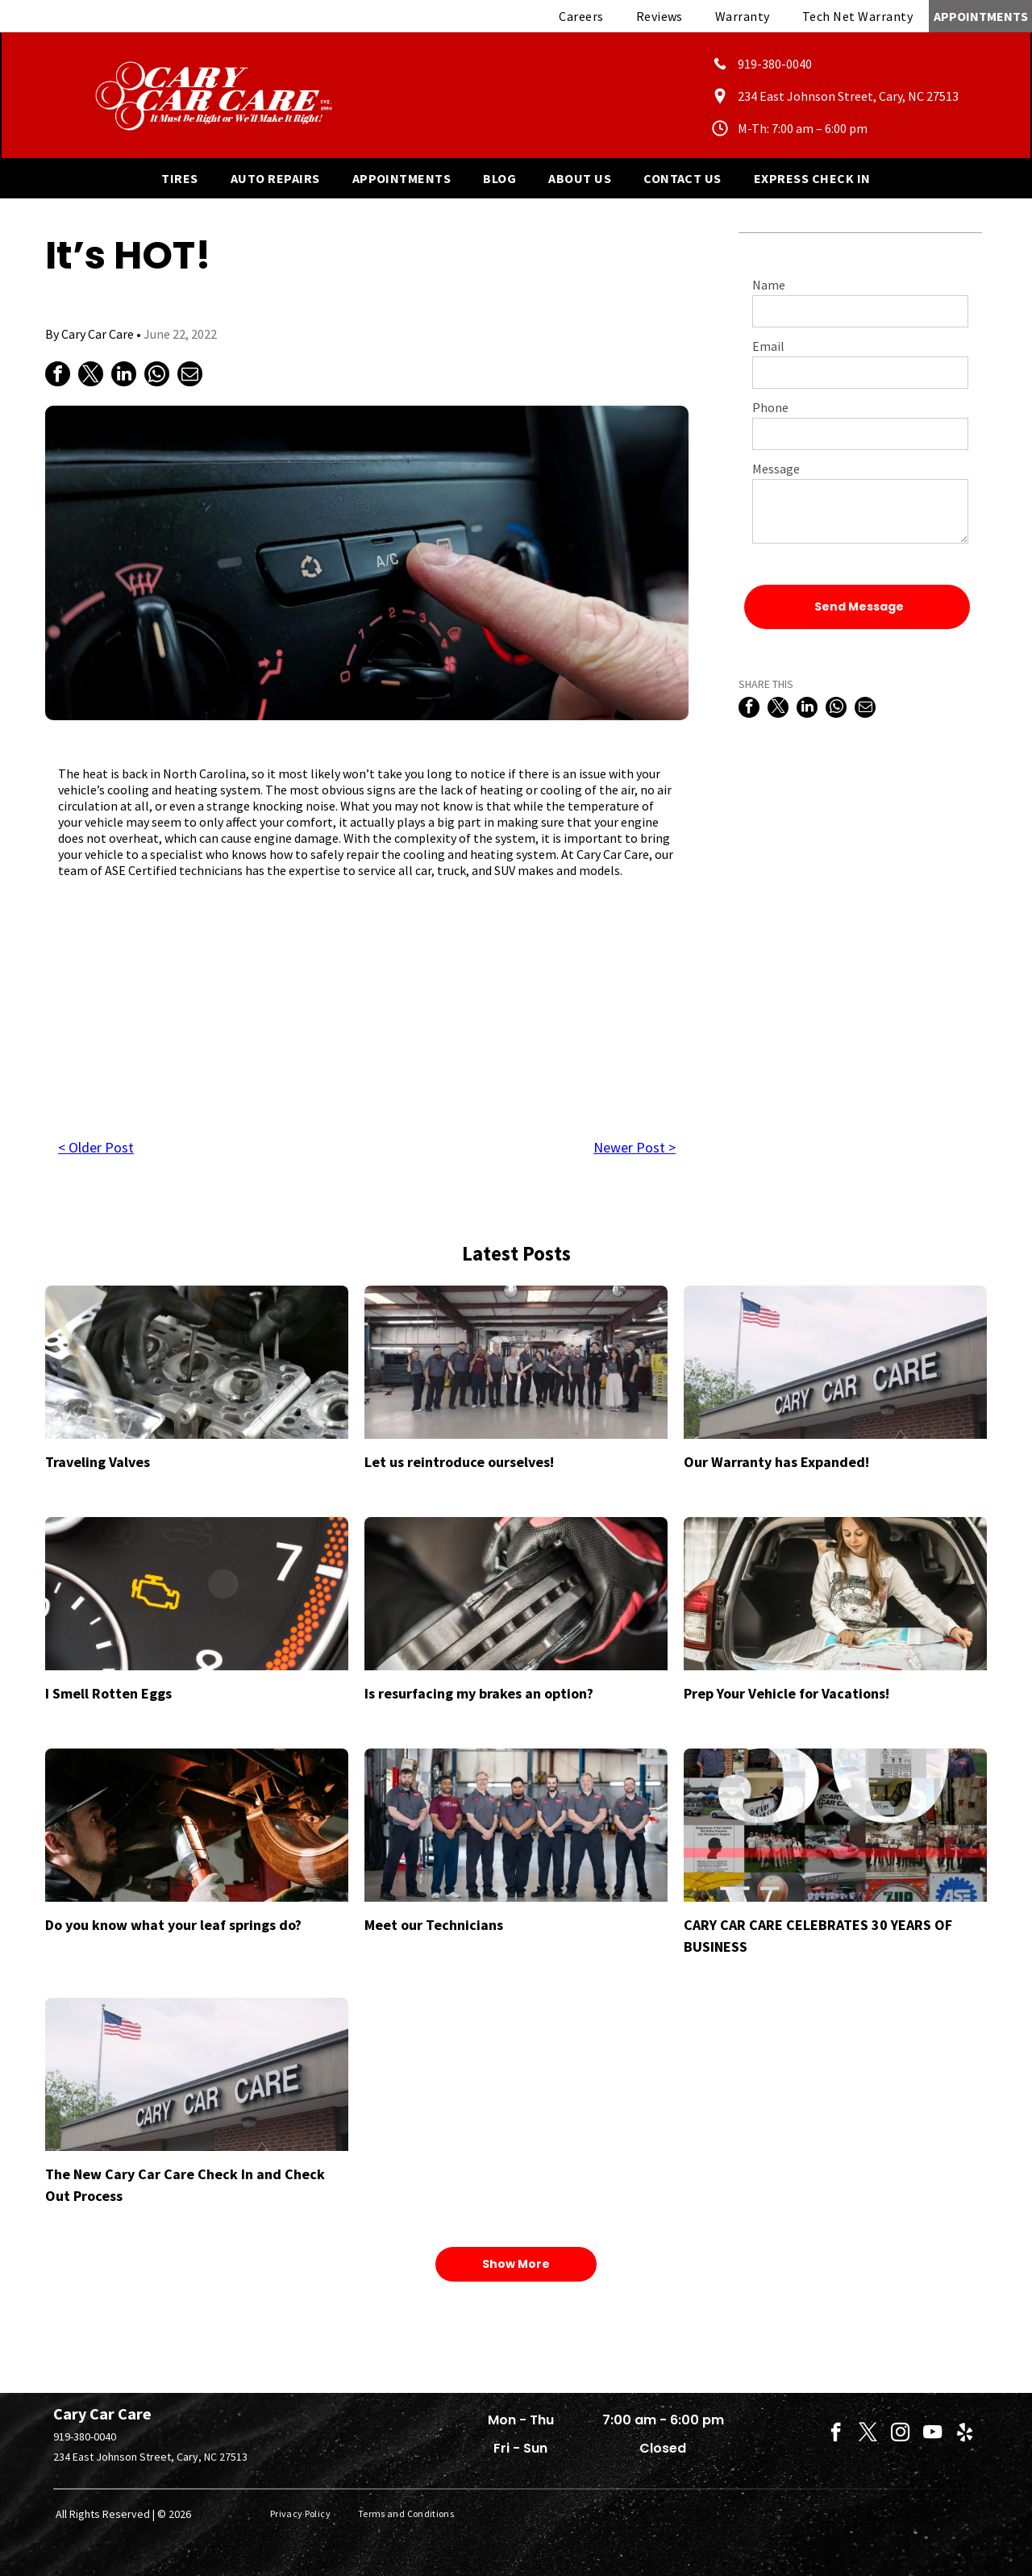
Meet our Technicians (433, 1924)
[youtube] (932, 2434)
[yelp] (965, 2434)
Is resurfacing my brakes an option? (478, 1693)
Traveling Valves (97, 1462)
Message (776, 469)
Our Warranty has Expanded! (776, 1462)
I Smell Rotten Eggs (108, 1693)
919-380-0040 (84, 2436)
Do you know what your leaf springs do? (173, 1924)
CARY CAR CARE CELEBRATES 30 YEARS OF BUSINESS (818, 1935)
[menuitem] (581, 16)
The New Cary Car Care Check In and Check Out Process (185, 2185)
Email (768, 346)
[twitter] (868, 2434)
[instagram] (900, 2434)
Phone (770, 407)
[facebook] (836, 2434)
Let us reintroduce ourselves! (459, 1462)
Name (768, 285)
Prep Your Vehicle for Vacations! (786, 1693)
